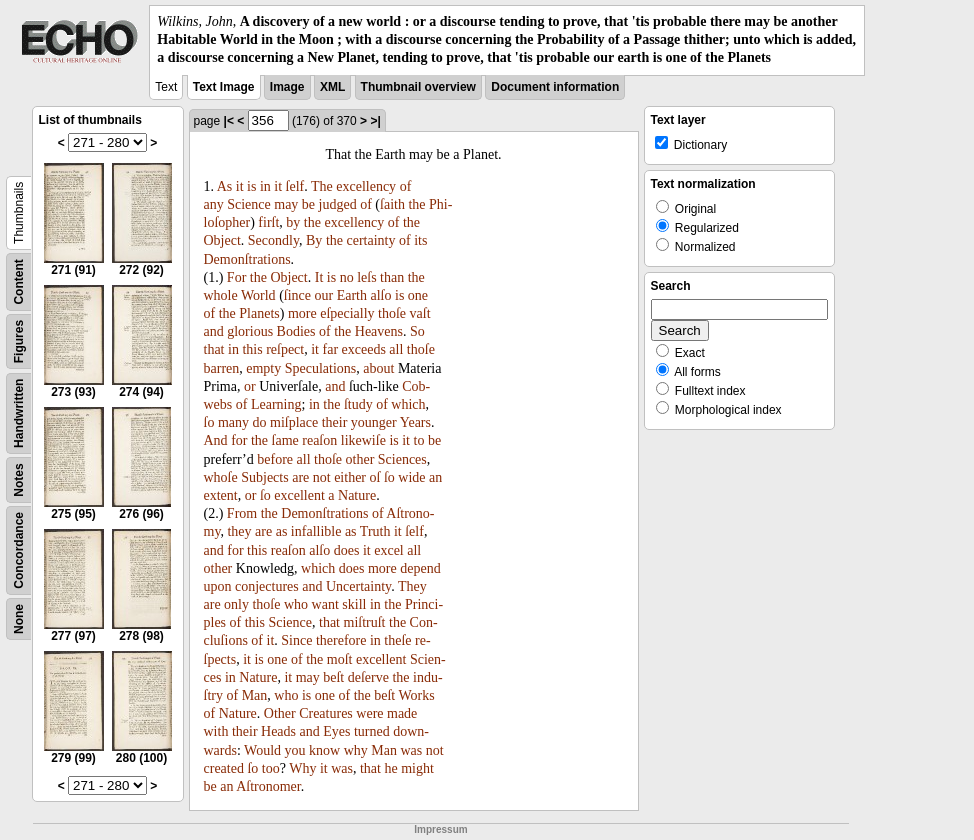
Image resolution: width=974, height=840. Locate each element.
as (282, 531)
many (233, 422)
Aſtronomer (268, 786)
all (396, 349)
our (324, 295)
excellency (366, 186)
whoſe (221, 477)
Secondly (273, 240)
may (286, 204)
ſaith (392, 204)
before (275, 459)
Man (255, 695)
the (416, 204)
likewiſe (363, 440)
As (225, 186)
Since (296, 640)
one (418, 295)
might (417, 768)
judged (338, 204)
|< (229, 121)
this (252, 349)
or (250, 386)
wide (411, 477)
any (214, 204)
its (420, 240)
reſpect (285, 349)
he (390, 768)
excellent (299, 495)
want (325, 604)
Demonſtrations (247, 259)
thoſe (392, 313)
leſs (366, 277)
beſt (333, 677)
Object (222, 240)
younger (374, 422)
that (214, 349)
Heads (278, 731)
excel (389, 550)
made (402, 713)
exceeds (364, 349)
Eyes (336, 731)
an (435, 477)
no (347, 277)
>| (375, 121)
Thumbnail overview (418, 87)
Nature (357, 495)
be (308, 204)
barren (222, 368)
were (369, 713)
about (378, 368)
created (224, 768)
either (350, 477)
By (314, 240)
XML (332, 87)
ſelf (295, 186)
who (296, 604)
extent (221, 495)
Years (415, 422)
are (300, 477)
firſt (268, 222)
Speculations (321, 368)
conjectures (267, 586)
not (322, 477)
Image (287, 87)
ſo (209, 422)
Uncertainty (358, 586)
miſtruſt (365, 622)
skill (354, 604)
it (240, 186)
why (356, 750)
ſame (285, 440)
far (331, 349)
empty (263, 368)
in (265, 186)
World (258, 295)
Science (249, 204)
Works (417, 695)
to (419, 440)
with (216, 731)
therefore (341, 640)
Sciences (402, 459)
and (214, 331)
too (271, 768)
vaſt (420, 313)
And (216, 440)
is (251, 186)
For (236, 277)
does (347, 550)
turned (372, 731)
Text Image (224, 87)
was (411, 750)
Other (280, 713)
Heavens (379, 331)
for (239, 440)
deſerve (368, 677)
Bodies (296, 331)
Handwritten (19, 412)
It (319, 277)
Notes (19, 479)
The (322, 186)
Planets (259, 313)
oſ (375, 477)
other (360, 459)
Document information (555, 87)
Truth (375, 531)
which (408, 404)
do (260, 422)
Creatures (326, 713)
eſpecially (347, 313)
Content (19, 281)
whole (221, 295)
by (293, 222)
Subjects (264, 477)
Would (262, 750)
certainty (370, 240)
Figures (19, 340)
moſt (340, 659)
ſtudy (358, 404)
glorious (250, 331)
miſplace (294, 422)
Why (302, 768)
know (324, 750)
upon (218, 586)
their (335, 422)
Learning (276, 404)
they (239, 531)
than (392, 277)
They (412, 586)
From (242, 513)
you (295, 750)
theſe (397, 640)
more (302, 313)
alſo (381, 295)
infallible (316, 531)
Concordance (19, 550)
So (417, 331)
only (236, 604)
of (406, 186)
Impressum (440, 829)
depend (420, 568)
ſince (297, 295)
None (19, 619)
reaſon (319, 440)
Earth (352, 295)
